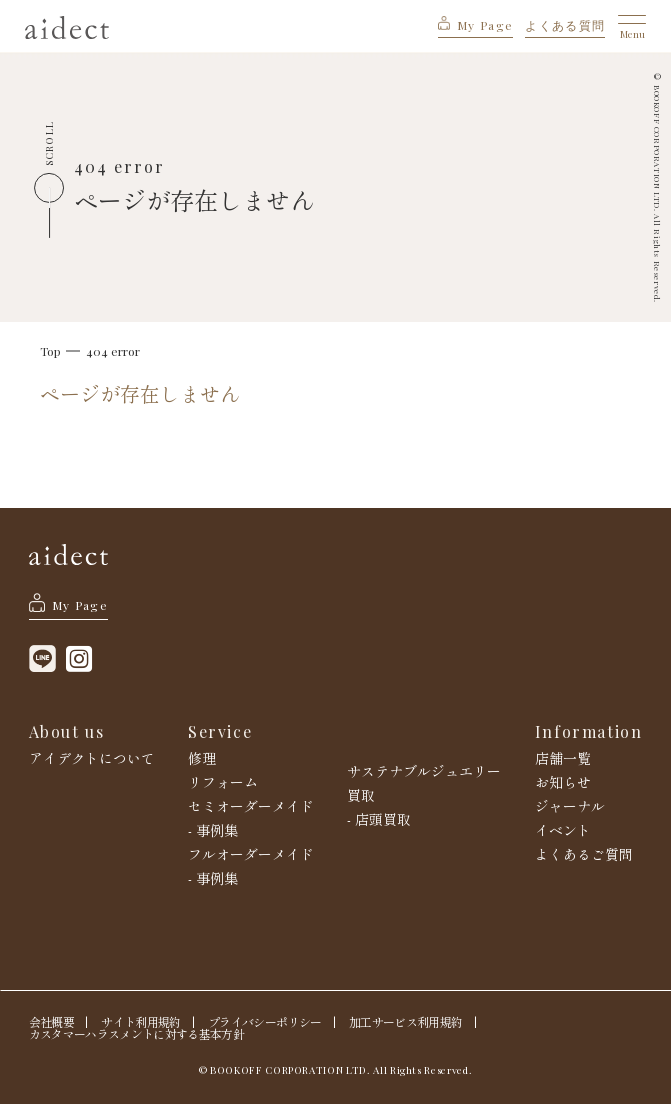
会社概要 (51, 1022)
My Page (475, 25)
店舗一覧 (563, 758)
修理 (202, 758)
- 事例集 (213, 830)
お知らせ (563, 782)
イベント (563, 830)
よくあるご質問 (584, 854)
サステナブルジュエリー (424, 771)
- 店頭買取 (379, 819)
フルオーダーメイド (251, 854)
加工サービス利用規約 (405, 1022)
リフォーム (223, 782)
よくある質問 (565, 25)
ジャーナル (570, 806)
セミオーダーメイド (251, 806)
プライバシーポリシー (264, 1022)
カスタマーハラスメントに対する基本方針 (136, 1034)
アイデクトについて (92, 758)
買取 (361, 795)
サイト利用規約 (140, 1022)
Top (50, 351)
